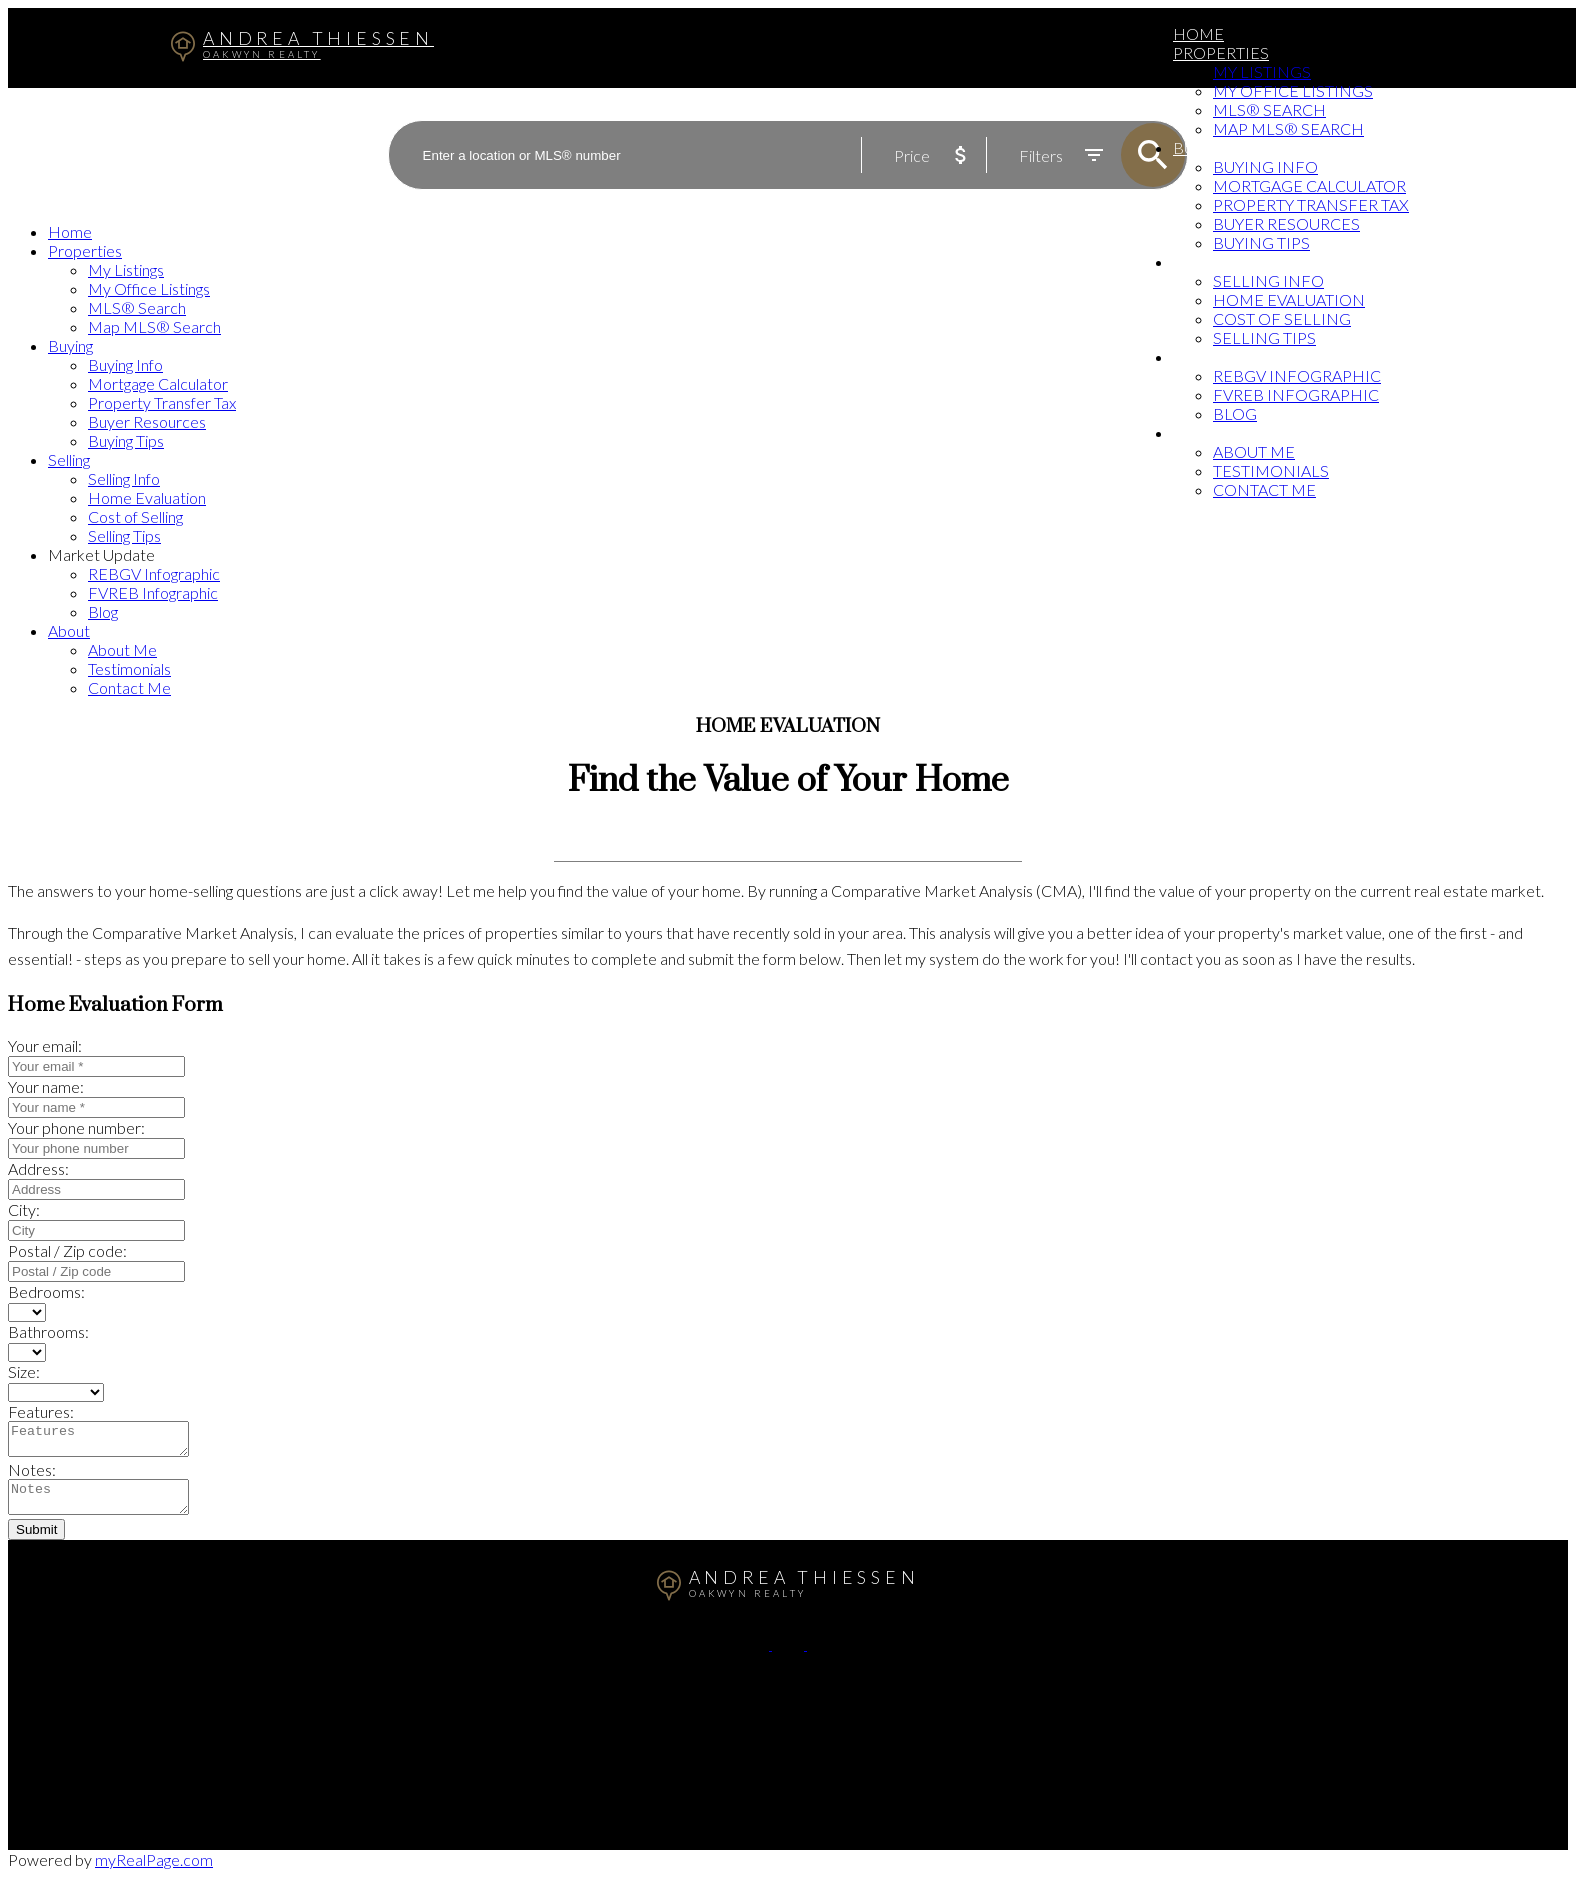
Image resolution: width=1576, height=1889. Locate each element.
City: (24, 1209)
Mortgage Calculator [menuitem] (1309, 185)
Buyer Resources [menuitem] (1286, 223)
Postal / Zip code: (67, 1250)
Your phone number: (76, 1127)
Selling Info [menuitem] (1268, 280)
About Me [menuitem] (1254, 451)
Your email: (45, 1045)
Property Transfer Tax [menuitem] (1311, 204)
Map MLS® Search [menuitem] (1288, 128)
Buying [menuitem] (1203, 147)
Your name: (46, 1086)
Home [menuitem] (1198, 33)
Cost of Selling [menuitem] (1282, 318)
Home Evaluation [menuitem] (1289, 299)
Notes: (32, 1475)
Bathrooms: (48, 1331)
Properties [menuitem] (1221, 52)
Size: (24, 1371)
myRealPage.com (154, 1871)
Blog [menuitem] (1235, 413)
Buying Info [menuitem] (1265, 166)
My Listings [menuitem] (1262, 71)
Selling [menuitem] (1206, 261)
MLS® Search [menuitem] (1269, 109)
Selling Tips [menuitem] (1264, 337)
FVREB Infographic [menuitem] (1296, 394)
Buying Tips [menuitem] (1261, 242)
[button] (754, 1655)
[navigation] (788, 459)
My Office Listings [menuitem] (1293, 90)
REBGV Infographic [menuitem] (1297, 375)
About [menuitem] (1200, 432)
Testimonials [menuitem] (1271, 470)
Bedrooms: (46, 1291)
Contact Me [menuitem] (1264, 489)
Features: (41, 1411)
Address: (38, 1168)
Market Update (1238, 356)
